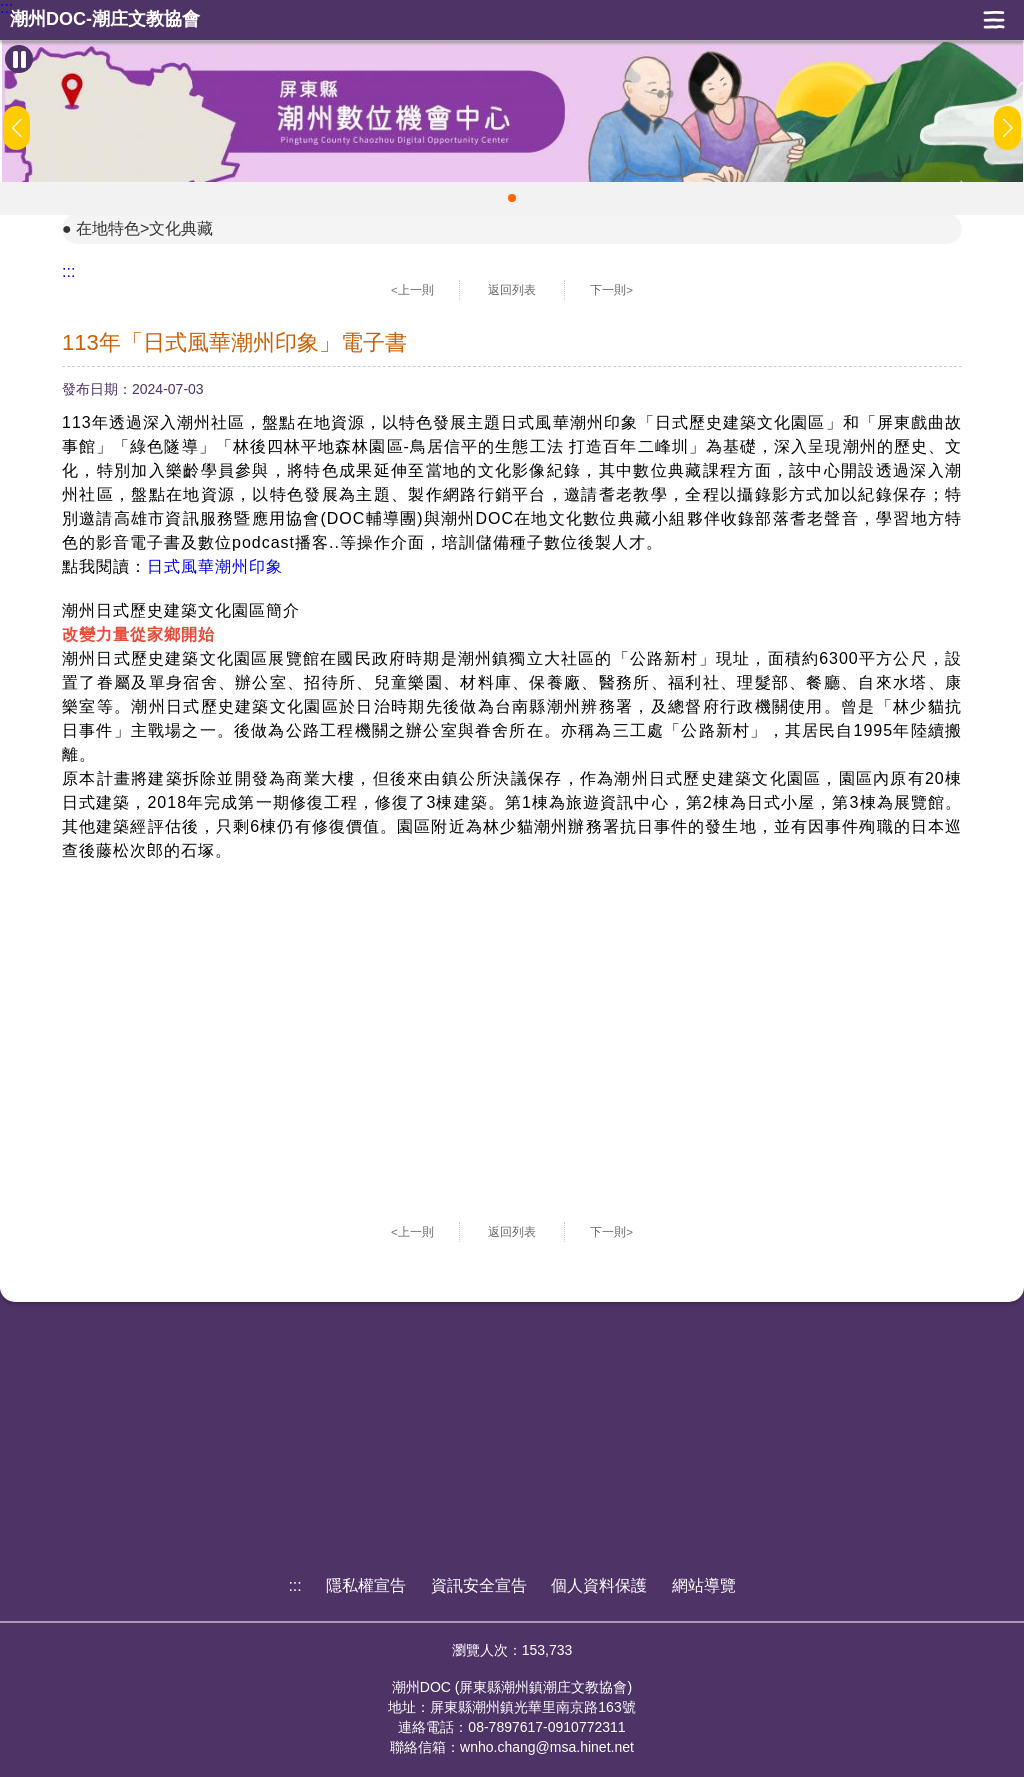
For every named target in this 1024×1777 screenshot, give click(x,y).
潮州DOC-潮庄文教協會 (105, 19)
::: (6, 8)
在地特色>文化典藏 (144, 228)
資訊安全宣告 (479, 1585)
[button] (512, 198)
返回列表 (512, 290)
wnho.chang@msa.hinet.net (547, 1747)
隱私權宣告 (366, 1585)
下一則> (611, 290)
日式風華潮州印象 (215, 566)
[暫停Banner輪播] (19, 59)
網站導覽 (704, 1585)
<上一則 (412, 290)
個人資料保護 (599, 1585)
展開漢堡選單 (994, 20)
